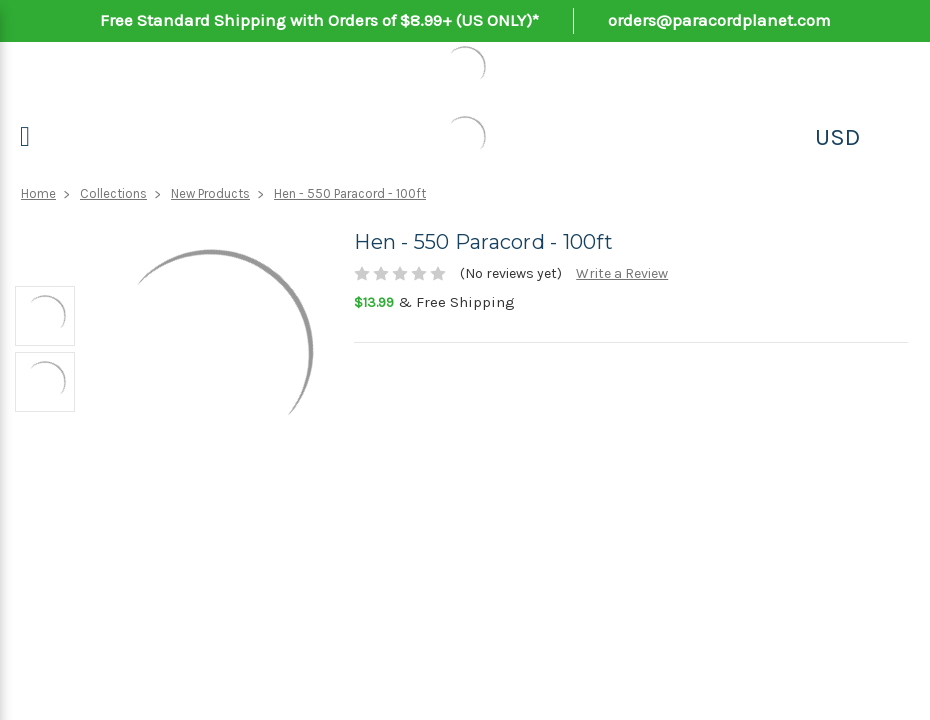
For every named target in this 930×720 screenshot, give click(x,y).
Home (38, 193)
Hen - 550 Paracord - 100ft (350, 193)
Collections (113, 193)
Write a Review (622, 273)
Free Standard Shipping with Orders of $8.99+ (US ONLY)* (319, 20)
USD (837, 137)
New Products (210, 193)
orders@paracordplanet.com (719, 20)
